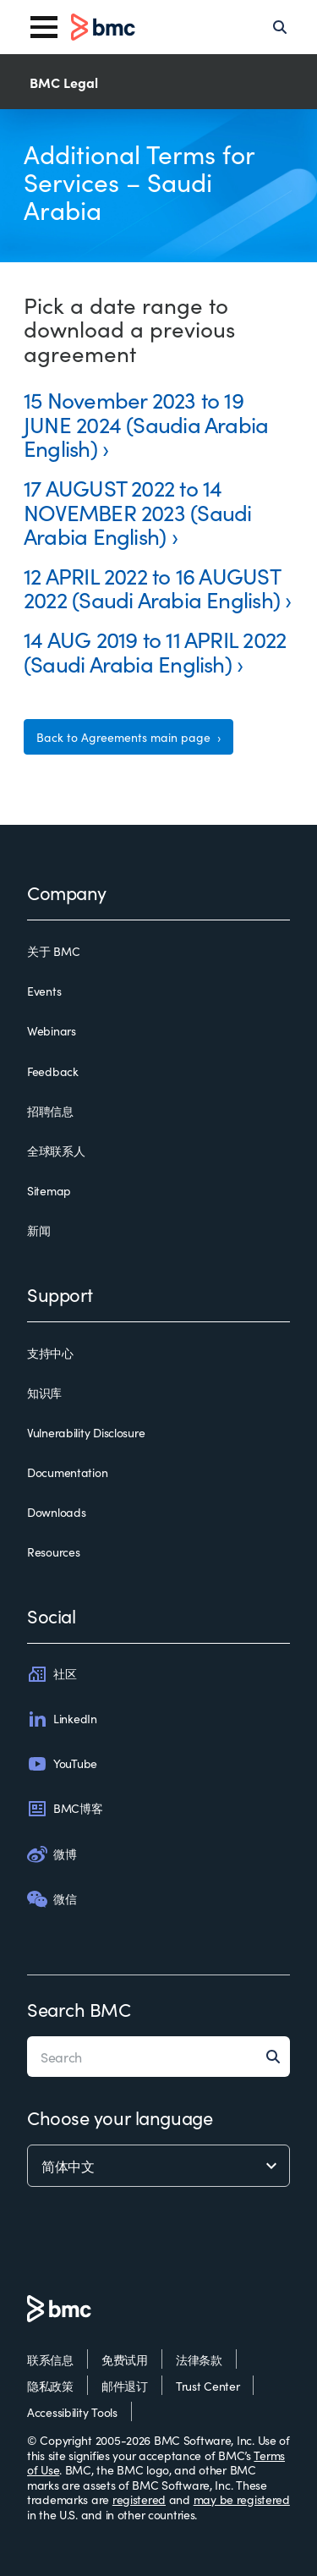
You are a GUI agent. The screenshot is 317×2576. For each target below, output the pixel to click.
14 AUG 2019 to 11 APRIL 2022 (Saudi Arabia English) (155, 650)
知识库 (44, 1393)
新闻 (38, 1231)
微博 (51, 1853)
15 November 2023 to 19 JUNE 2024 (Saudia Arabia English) (146, 423)
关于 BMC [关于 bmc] (53, 951)
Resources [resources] (53, 1552)
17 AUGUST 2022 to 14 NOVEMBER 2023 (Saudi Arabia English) (137, 511)
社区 (51, 1674)
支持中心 (50, 1353)
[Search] (280, 27)
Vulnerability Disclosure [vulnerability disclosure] (86, 1433)
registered (139, 2499)
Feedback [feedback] (53, 1071)
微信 (51, 1899)
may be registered (242, 2499)
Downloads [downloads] (56, 1512)
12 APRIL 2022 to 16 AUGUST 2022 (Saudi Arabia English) (152, 587)
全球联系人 (56, 1151)
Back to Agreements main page (125, 736)
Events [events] (44, 991)
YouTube (62, 1764)
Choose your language (119, 2117)
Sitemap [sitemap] (49, 1191)
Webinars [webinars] (51, 1031)
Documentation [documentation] (67, 1472)
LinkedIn (62, 1719)
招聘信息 (50, 1111)
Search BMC (79, 2009)
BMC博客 (65, 1809)
